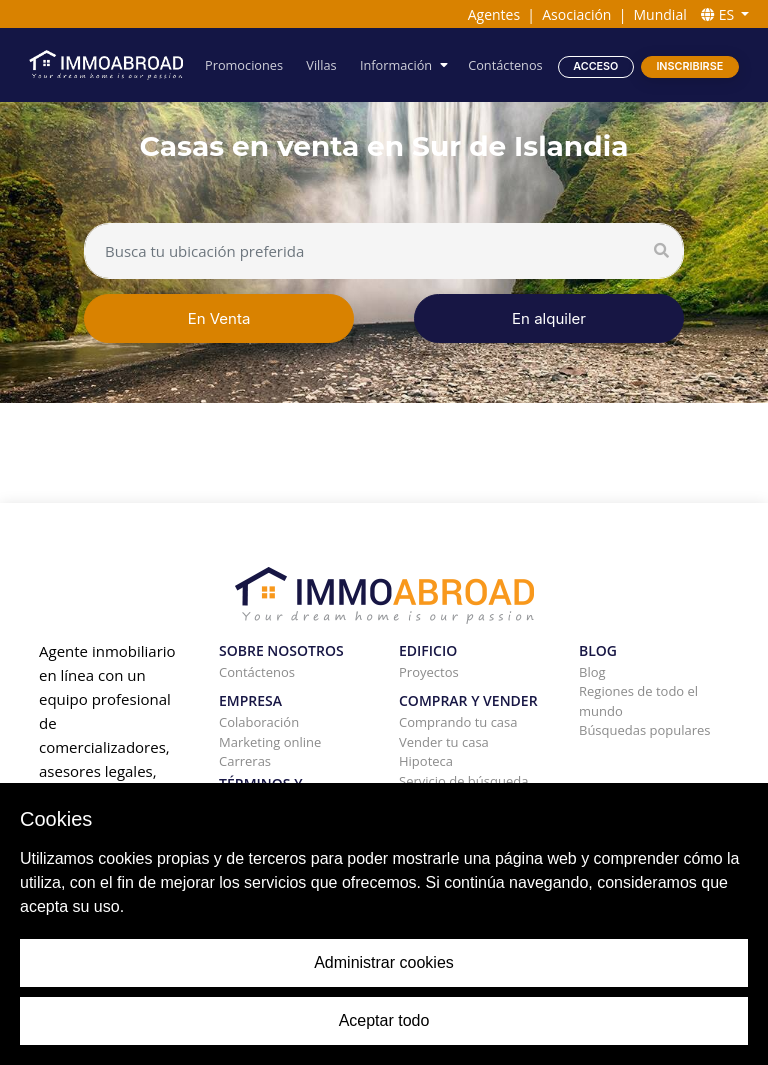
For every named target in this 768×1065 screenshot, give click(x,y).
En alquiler (549, 318)
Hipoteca (426, 761)
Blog (592, 672)
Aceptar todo (384, 1020)
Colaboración (259, 722)
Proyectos (429, 672)
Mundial (660, 14)
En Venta (219, 318)
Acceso (595, 65)
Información (397, 64)
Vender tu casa (444, 742)
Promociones (246, 64)
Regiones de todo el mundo (638, 701)
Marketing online (270, 742)
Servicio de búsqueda (463, 781)
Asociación (576, 14)
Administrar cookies (384, 962)
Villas (323, 64)
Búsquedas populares (645, 730)
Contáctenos (506, 64)
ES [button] (719, 14)
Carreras (245, 761)
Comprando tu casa (458, 722)
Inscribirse (689, 65)
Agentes (494, 14)
